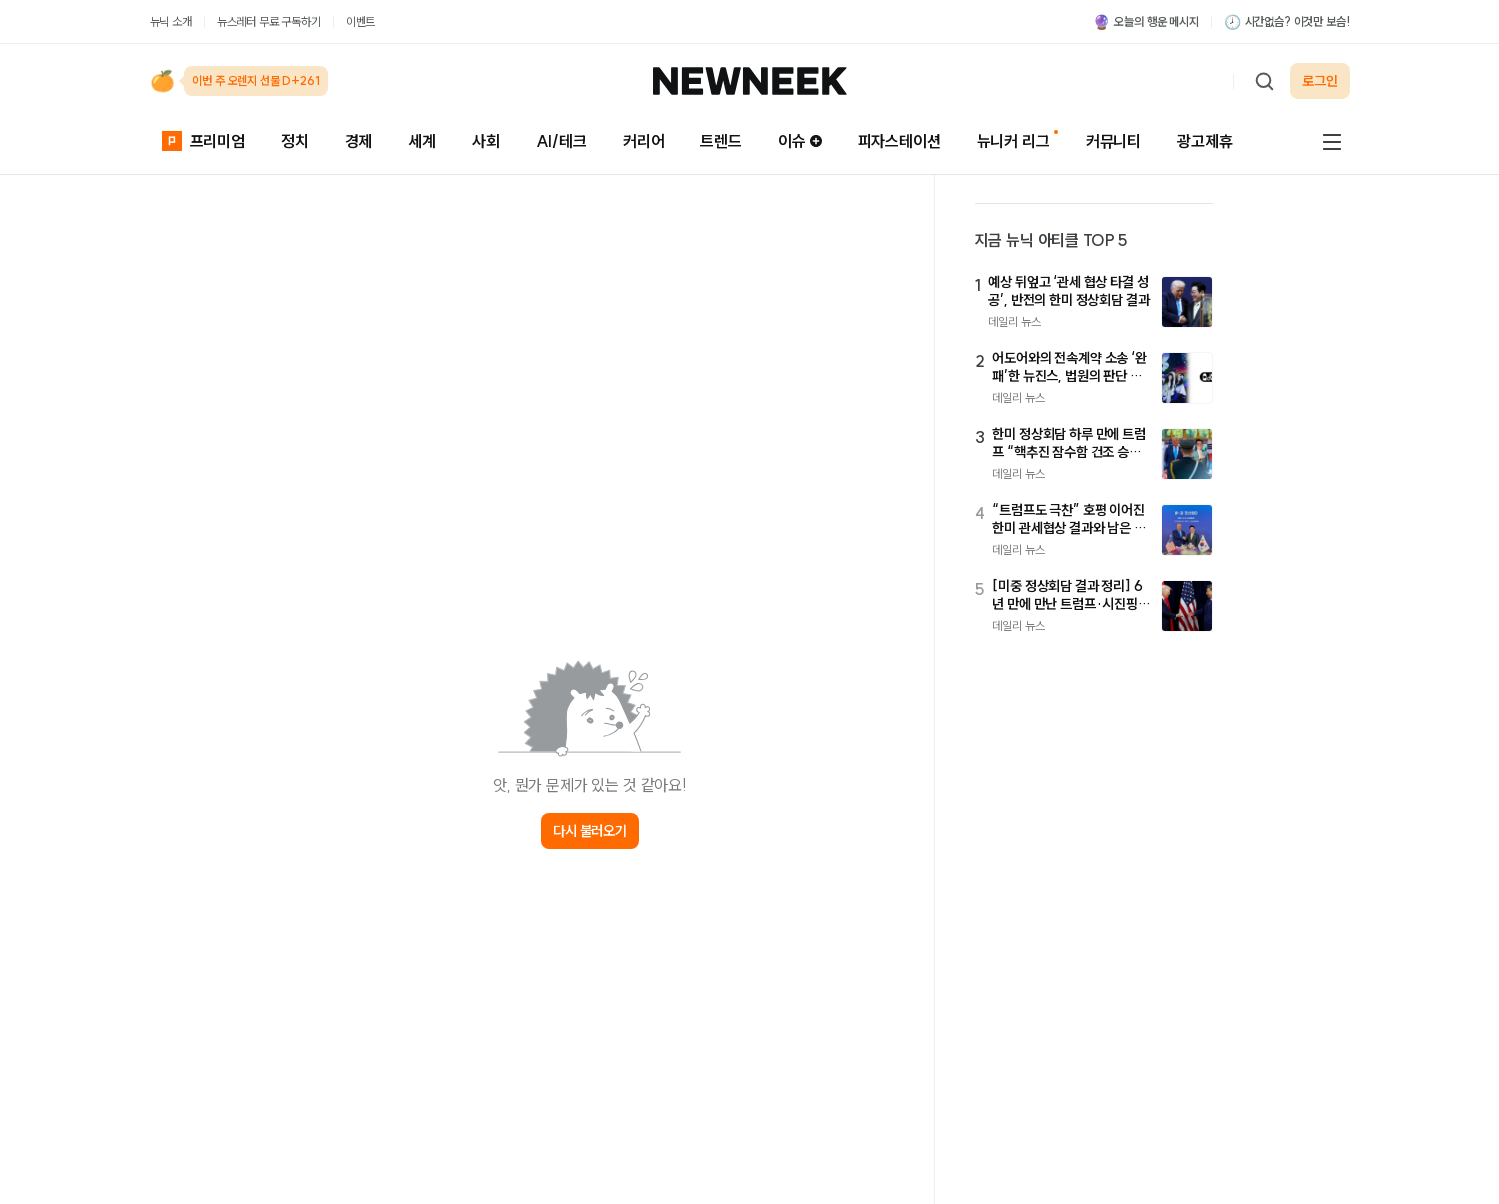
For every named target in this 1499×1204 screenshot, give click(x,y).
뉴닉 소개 (171, 21)
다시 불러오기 (590, 831)
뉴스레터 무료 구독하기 (269, 21)
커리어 (644, 141)
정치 (295, 141)
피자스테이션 (899, 141)
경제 (359, 141)
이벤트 (361, 21)
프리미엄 (203, 140)
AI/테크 (561, 141)
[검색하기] (1264, 81)
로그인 (1320, 81)
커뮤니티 (1113, 141)
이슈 (800, 141)
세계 (422, 141)
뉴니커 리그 (1013, 141)
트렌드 (721, 141)
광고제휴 (1204, 141)
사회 (486, 141)
